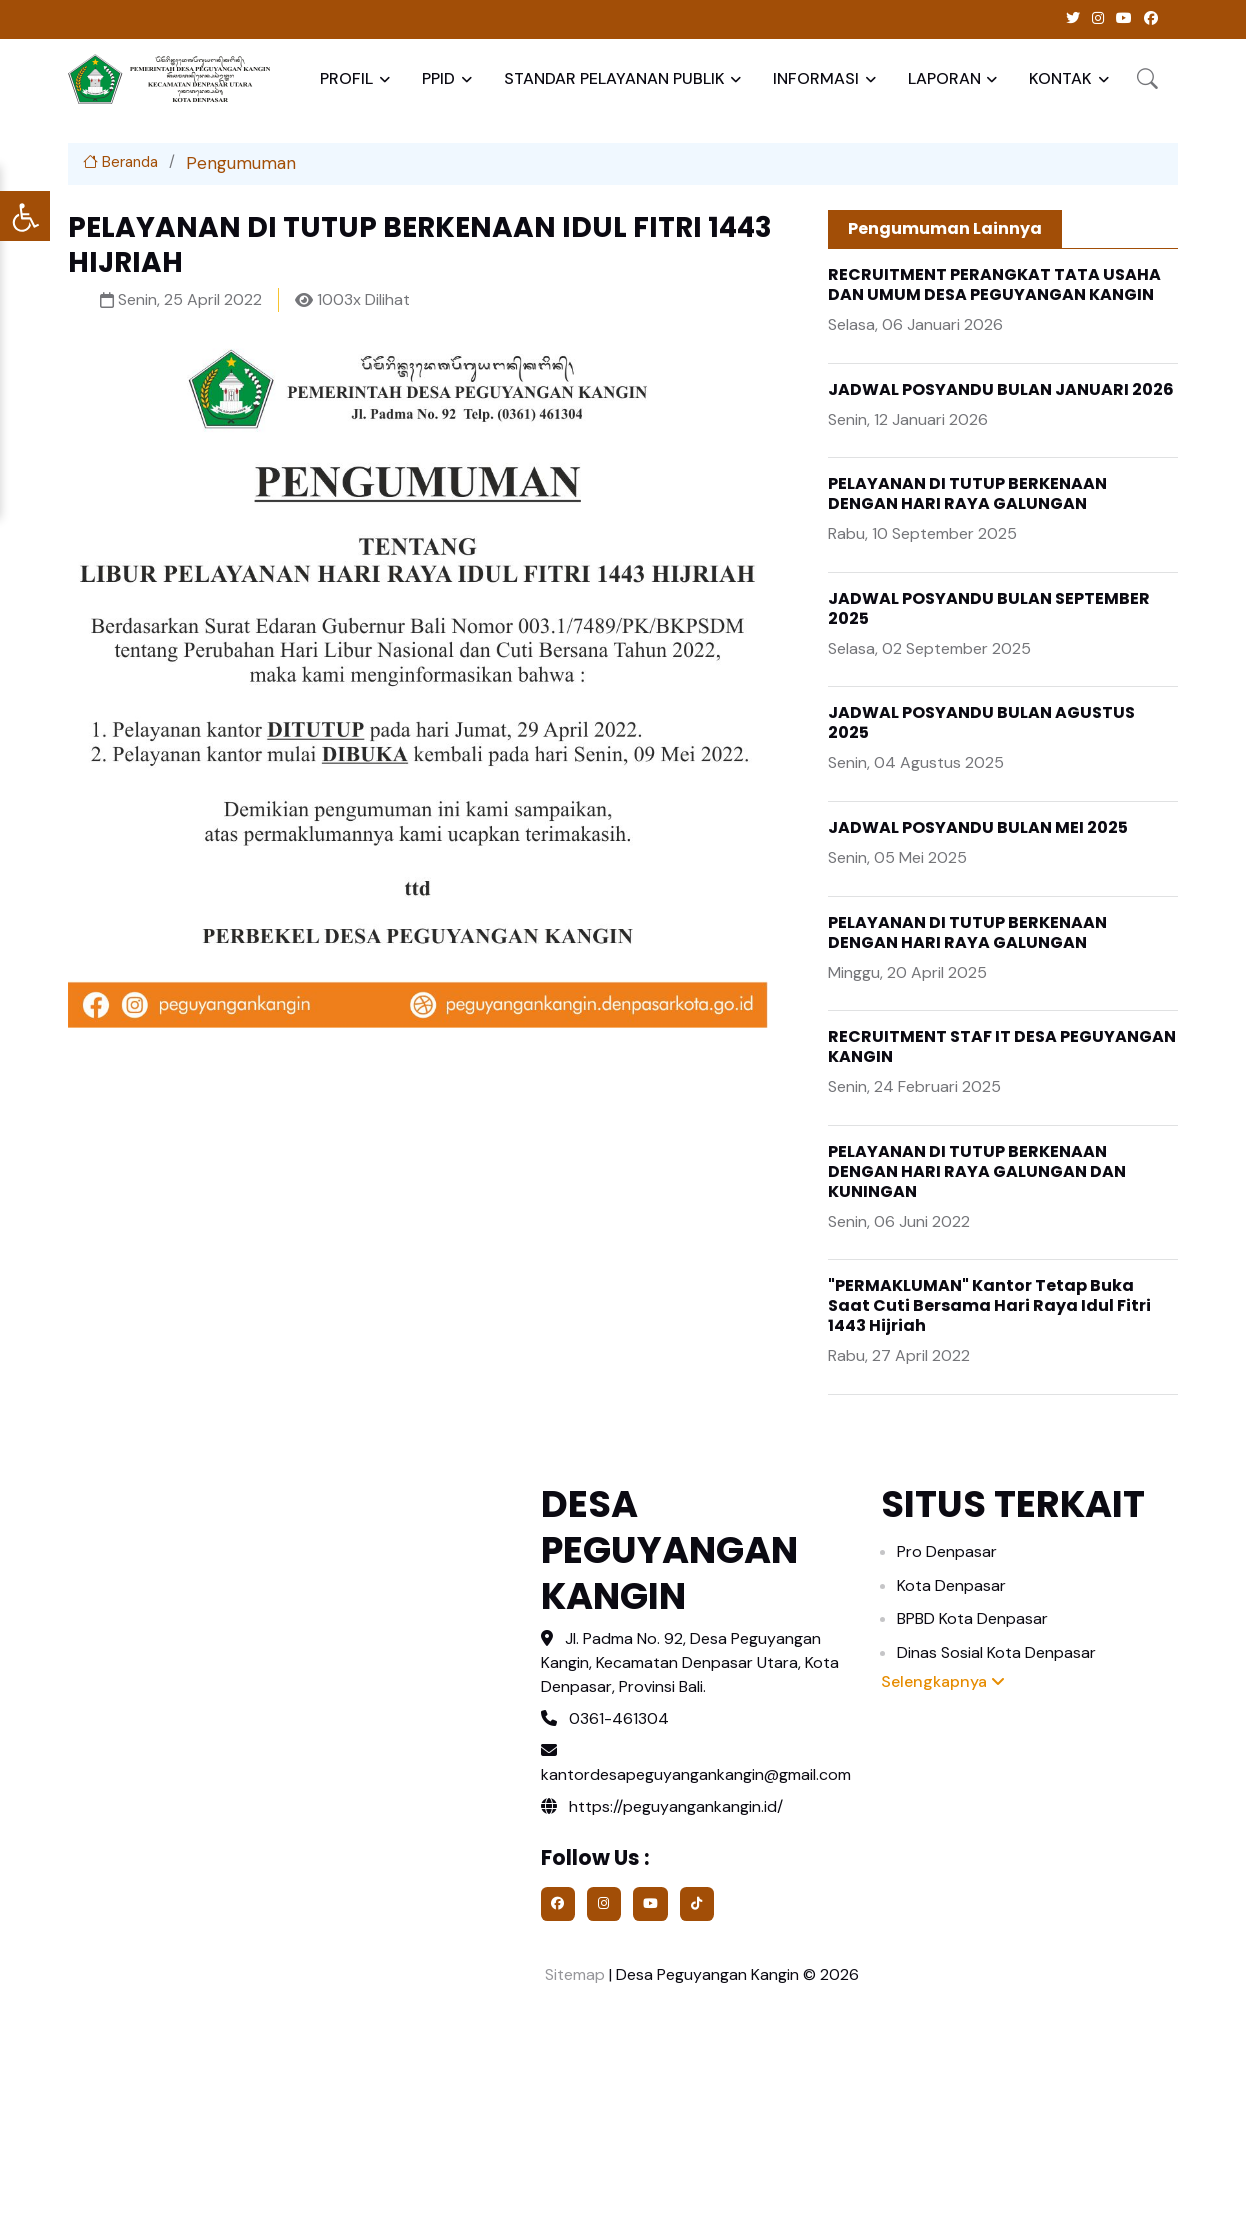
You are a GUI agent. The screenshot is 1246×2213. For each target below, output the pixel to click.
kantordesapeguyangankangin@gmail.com (696, 1774)
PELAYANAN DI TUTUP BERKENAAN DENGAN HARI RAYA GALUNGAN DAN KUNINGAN (977, 1171)
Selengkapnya (943, 1681)
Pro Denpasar (947, 1551)
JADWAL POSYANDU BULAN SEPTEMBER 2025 (989, 608)
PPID (438, 78)
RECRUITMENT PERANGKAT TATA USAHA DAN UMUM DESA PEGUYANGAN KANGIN (994, 284)
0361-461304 (619, 1718)
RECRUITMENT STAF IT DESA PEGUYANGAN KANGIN (1002, 1046)
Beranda (120, 162)
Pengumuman (241, 163)
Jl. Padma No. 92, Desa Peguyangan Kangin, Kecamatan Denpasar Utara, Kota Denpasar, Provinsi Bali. (690, 1662)
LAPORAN (944, 78)
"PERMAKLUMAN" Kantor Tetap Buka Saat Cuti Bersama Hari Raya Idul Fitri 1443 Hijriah (989, 1305)
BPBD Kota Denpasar (972, 1618)
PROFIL (346, 78)
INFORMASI (816, 78)
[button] (1147, 78)
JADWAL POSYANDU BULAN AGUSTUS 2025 (981, 722)
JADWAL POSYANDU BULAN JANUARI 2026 (1001, 389)
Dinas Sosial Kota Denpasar (996, 1652)
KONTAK (1060, 78)
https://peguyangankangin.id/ (662, 1806)
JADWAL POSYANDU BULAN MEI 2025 (978, 827)
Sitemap (573, 1974)
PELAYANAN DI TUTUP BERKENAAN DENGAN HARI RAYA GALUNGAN (967, 493)
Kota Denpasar (951, 1585)
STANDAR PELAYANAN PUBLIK (614, 78)
